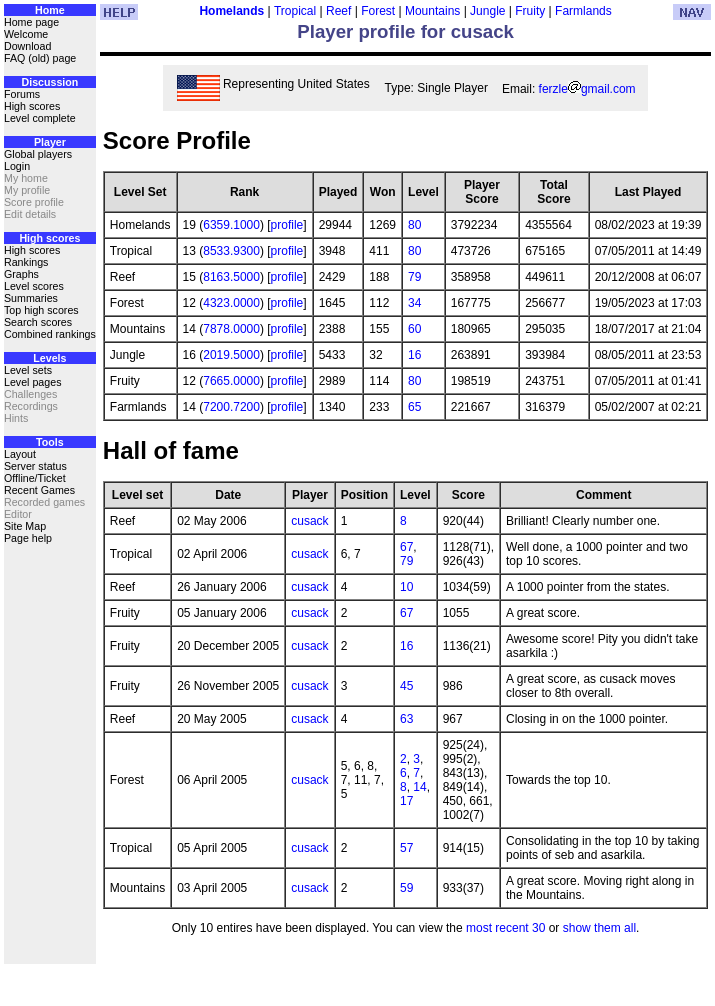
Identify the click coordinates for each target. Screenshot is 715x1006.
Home (50, 10)
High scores (32, 106)
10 (406, 587)
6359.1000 (231, 225)
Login (17, 166)
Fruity (530, 11)
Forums (22, 94)
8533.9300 (231, 251)
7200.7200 (231, 407)
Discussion (49, 82)
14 (419, 787)
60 (414, 329)
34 (414, 303)
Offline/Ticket (35, 478)
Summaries (31, 298)
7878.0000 (231, 329)
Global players (38, 154)
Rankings (26, 262)
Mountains (432, 11)
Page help (28, 538)
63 (406, 719)
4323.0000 (231, 303)
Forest (378, 11)
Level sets (28, 370)
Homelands (231, 11)
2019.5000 (231, 355)
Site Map (25, 526)
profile (287, 225)
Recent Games (39, 490)
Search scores (38, 322)
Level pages (32, 382)
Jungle (487, 11)
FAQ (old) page (40, 58)
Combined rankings (50, 334)
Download (27, 46)
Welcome (26, 34)
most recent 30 (505, 928)
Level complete (40, 118)
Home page (31, 22)
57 (406, 848)
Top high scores (41, 310)
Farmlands (583, 11)
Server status (35, 466)
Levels (49, 358)
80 (414, 225)
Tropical (295, 11)
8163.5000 (231, 277)
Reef (338, 11)
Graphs (21, 274)
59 (406, 888)
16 (414, 355)
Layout (20, 454)
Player (50, 142)
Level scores (34, 286)
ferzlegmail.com (587, 89)
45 (406, 686)
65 (414, 407)
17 (406, 801)
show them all (599, 928)
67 (406, 547)
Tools (50, 442)
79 (414, 277)
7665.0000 (231, 381)
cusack (309, 521)
